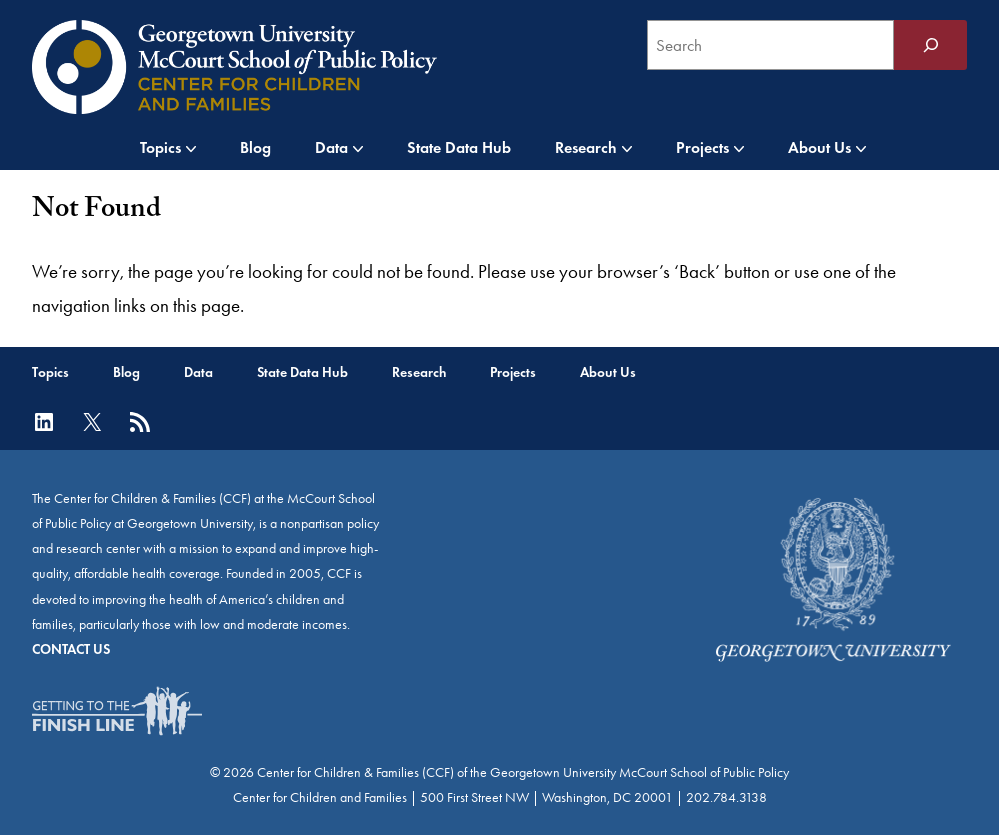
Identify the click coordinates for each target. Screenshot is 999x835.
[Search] (930, 45)
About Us (819, 147)
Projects (702, 147)
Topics (160, 147)
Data (331, 147)
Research (586, 147)
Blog (255, 147)
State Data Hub (459, 147)
